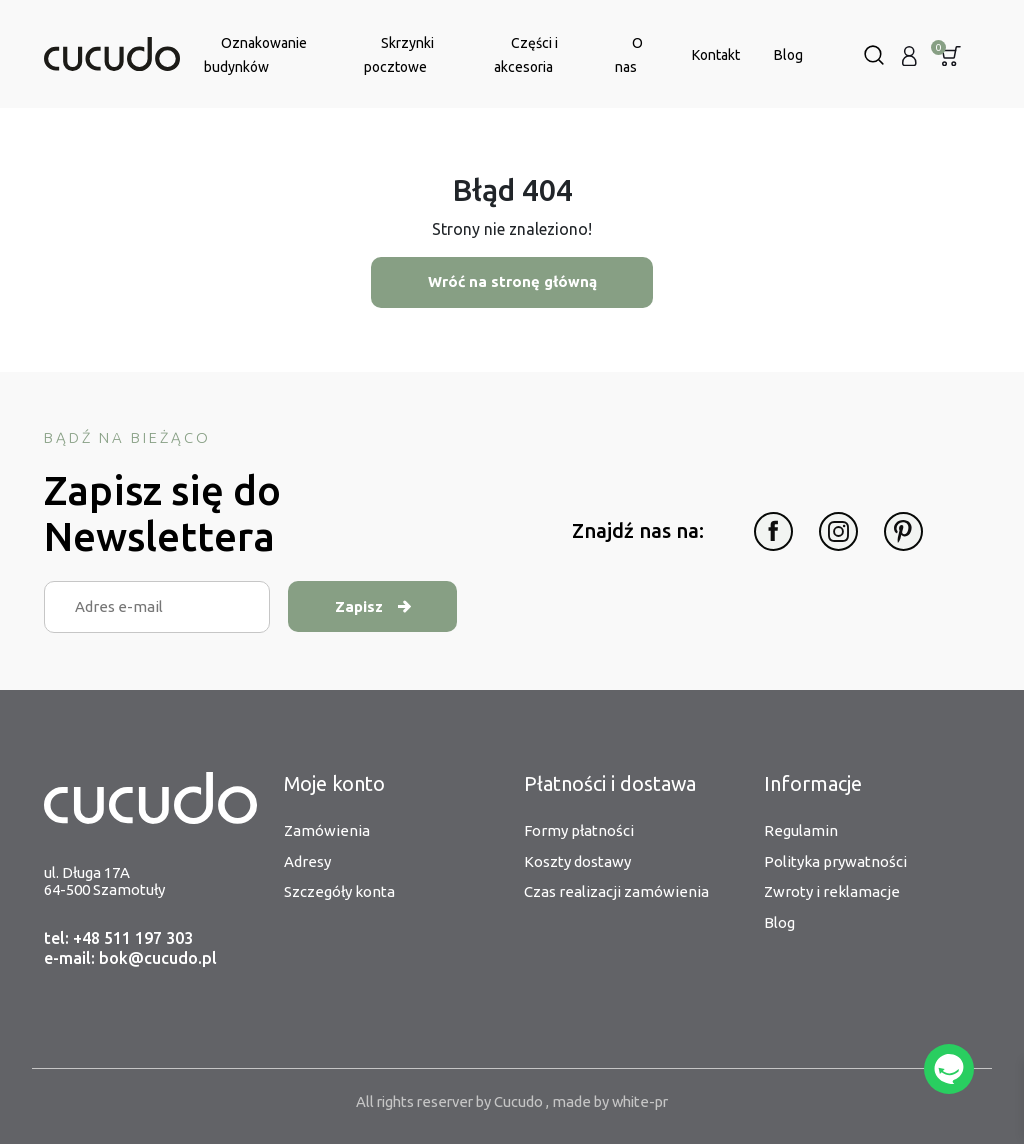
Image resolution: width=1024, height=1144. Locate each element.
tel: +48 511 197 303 (118, 939)
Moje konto (335, 784)
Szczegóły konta (339, 892)
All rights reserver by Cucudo (448, 1102)
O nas (629, 55)
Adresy (307, 861)
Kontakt (716, 55)
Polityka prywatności (835, 861)
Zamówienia (327, 831)
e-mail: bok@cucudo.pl (130, 959)
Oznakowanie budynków (255, 55)
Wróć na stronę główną (512, 282)
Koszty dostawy (577, 861)
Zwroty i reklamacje (832, 892)
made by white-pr (615, 1102)
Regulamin (801, 831)
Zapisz (375, 606)
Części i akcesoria (526, 55)
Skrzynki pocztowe (399, 55)
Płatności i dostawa (610, 784)
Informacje (813, 784)
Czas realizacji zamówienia (616, 892)
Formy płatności (579, 831)
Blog (788, 55)
